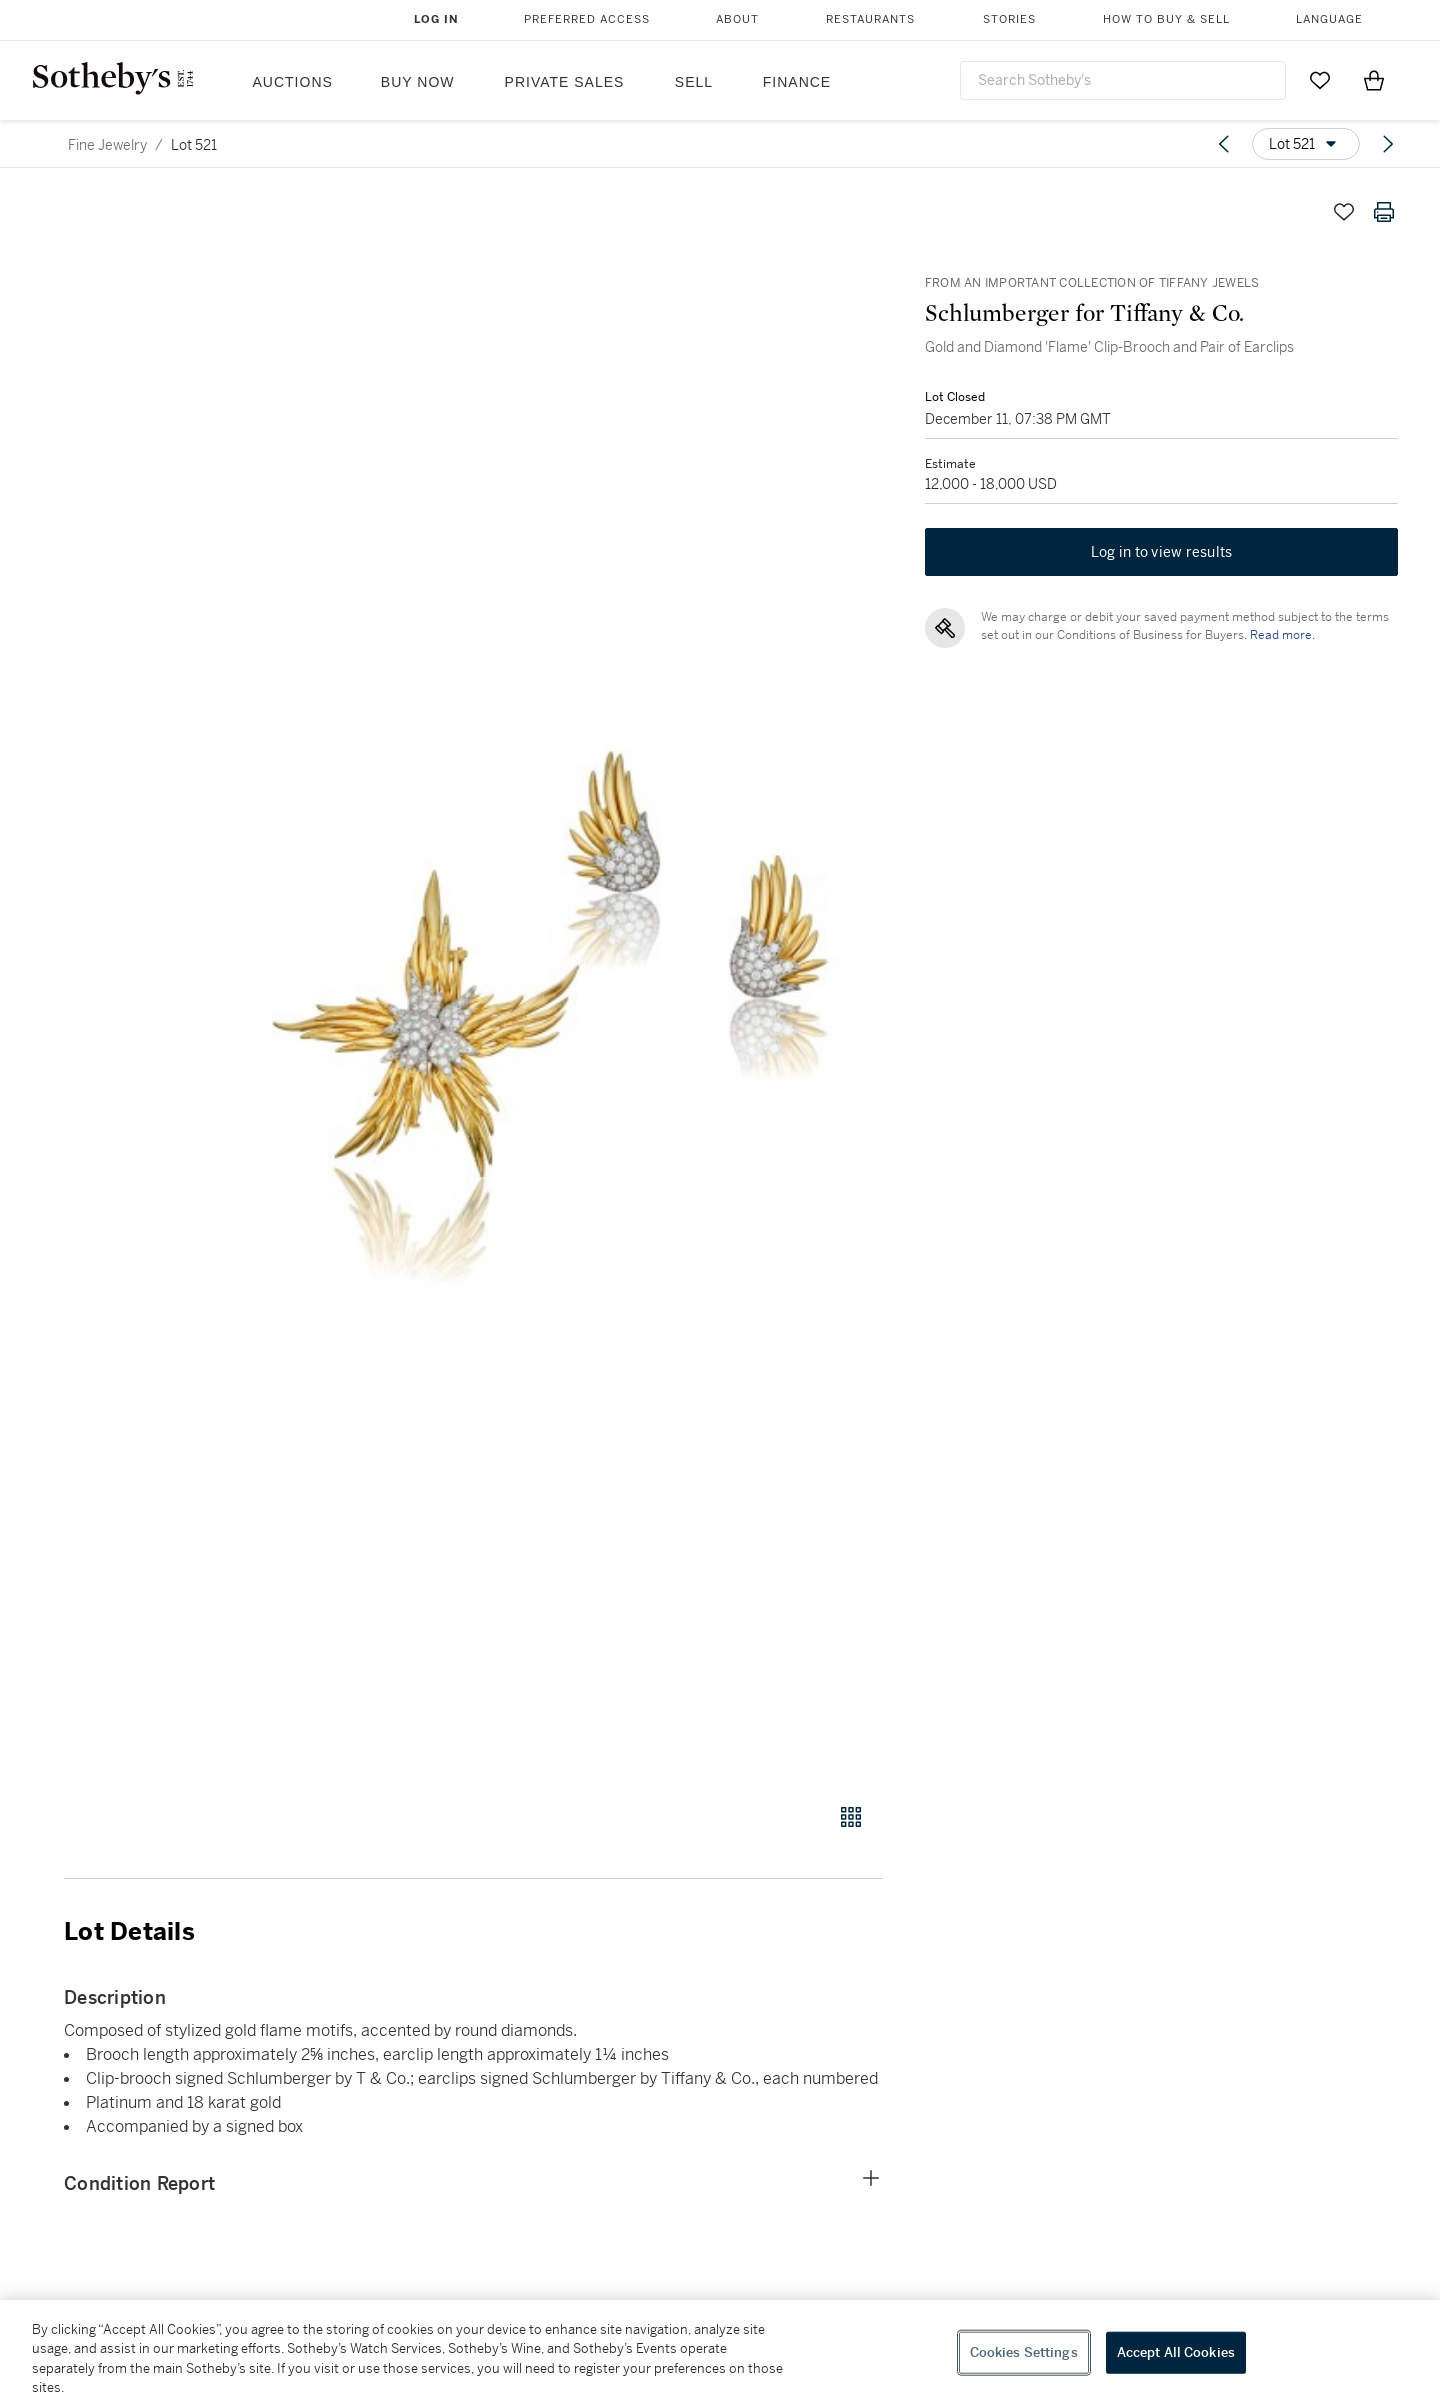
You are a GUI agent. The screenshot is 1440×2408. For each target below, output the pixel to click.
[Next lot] (1388, 144)
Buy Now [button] (418, 82)
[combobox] (1123, 80)
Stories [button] (1009, 19)
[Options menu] (1306, 144)
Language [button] (1329, 19)
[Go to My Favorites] (1320, 80)
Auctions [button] (293, 82)
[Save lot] (1344, 212)
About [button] (737, 19)
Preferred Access (587, 19)
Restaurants (870, 19)
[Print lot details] (1384, 212)
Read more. (1280, 639)
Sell (694, 82)
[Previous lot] (1224, 144)
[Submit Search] (1263, 80)
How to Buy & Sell (1166, 19)
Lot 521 (194, 145)
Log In (436, 19)
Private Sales (565, 82)
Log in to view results (1162, 556)
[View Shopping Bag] (1374, 80)
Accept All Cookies (1176, 2352)
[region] (720, 2354)
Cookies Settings (1024, 2352)
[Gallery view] (851, 1817)
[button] (550, 986)
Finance (797, 82)
